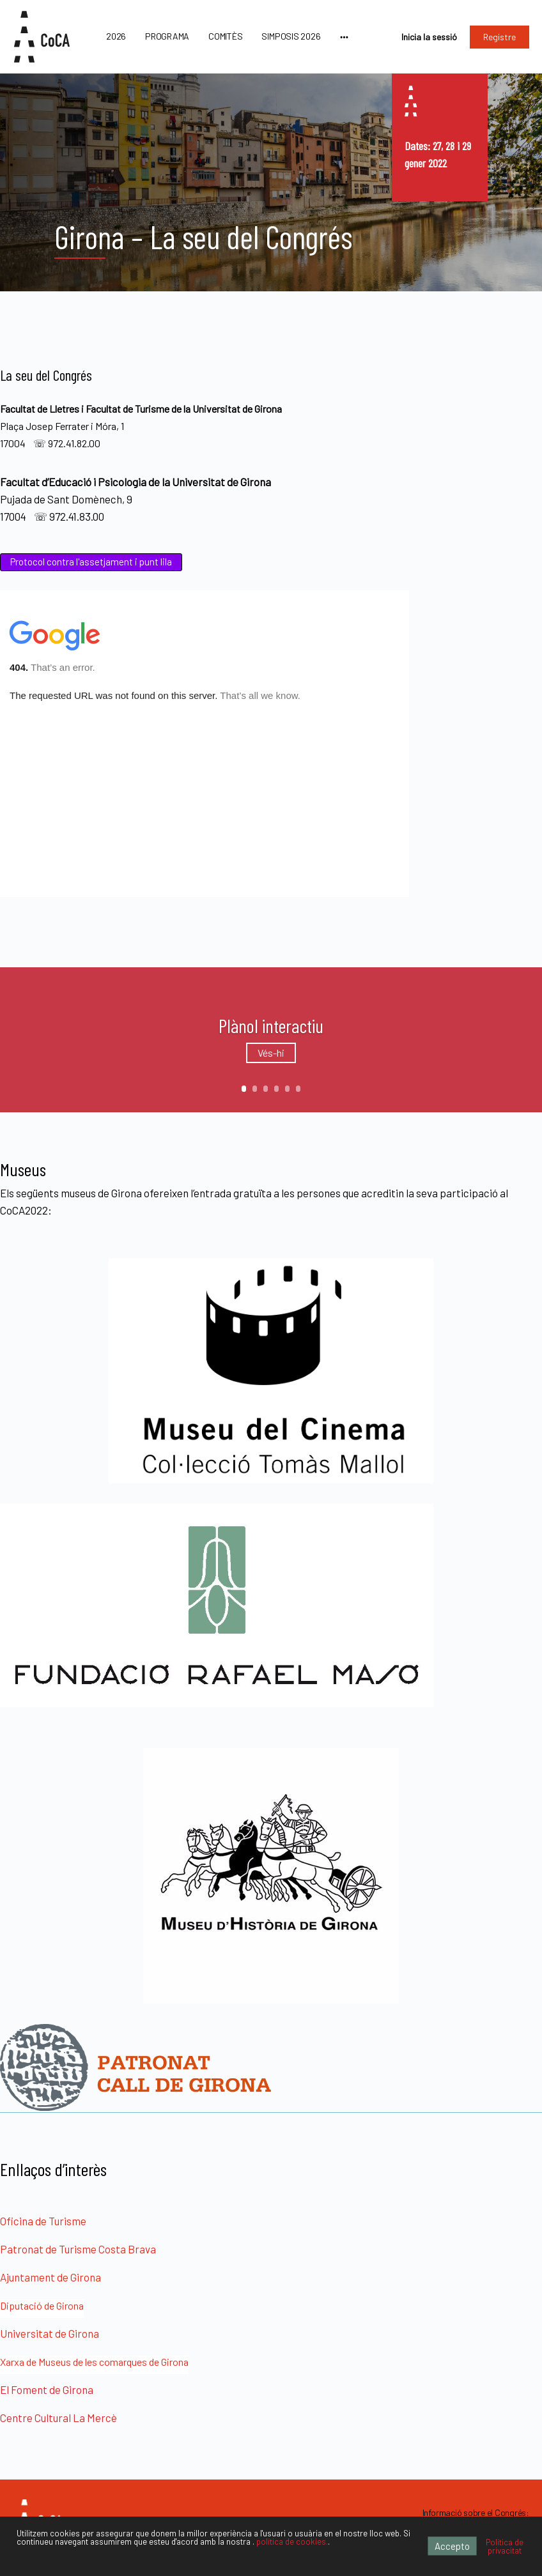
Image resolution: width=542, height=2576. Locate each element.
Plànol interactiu (271, 1025)
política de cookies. (292, 2541)
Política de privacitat (504, 2546)
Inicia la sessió (429, 36)
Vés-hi (271, 1052)
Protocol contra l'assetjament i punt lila (91, 561)
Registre (499, 36)
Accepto (452, 2546)
